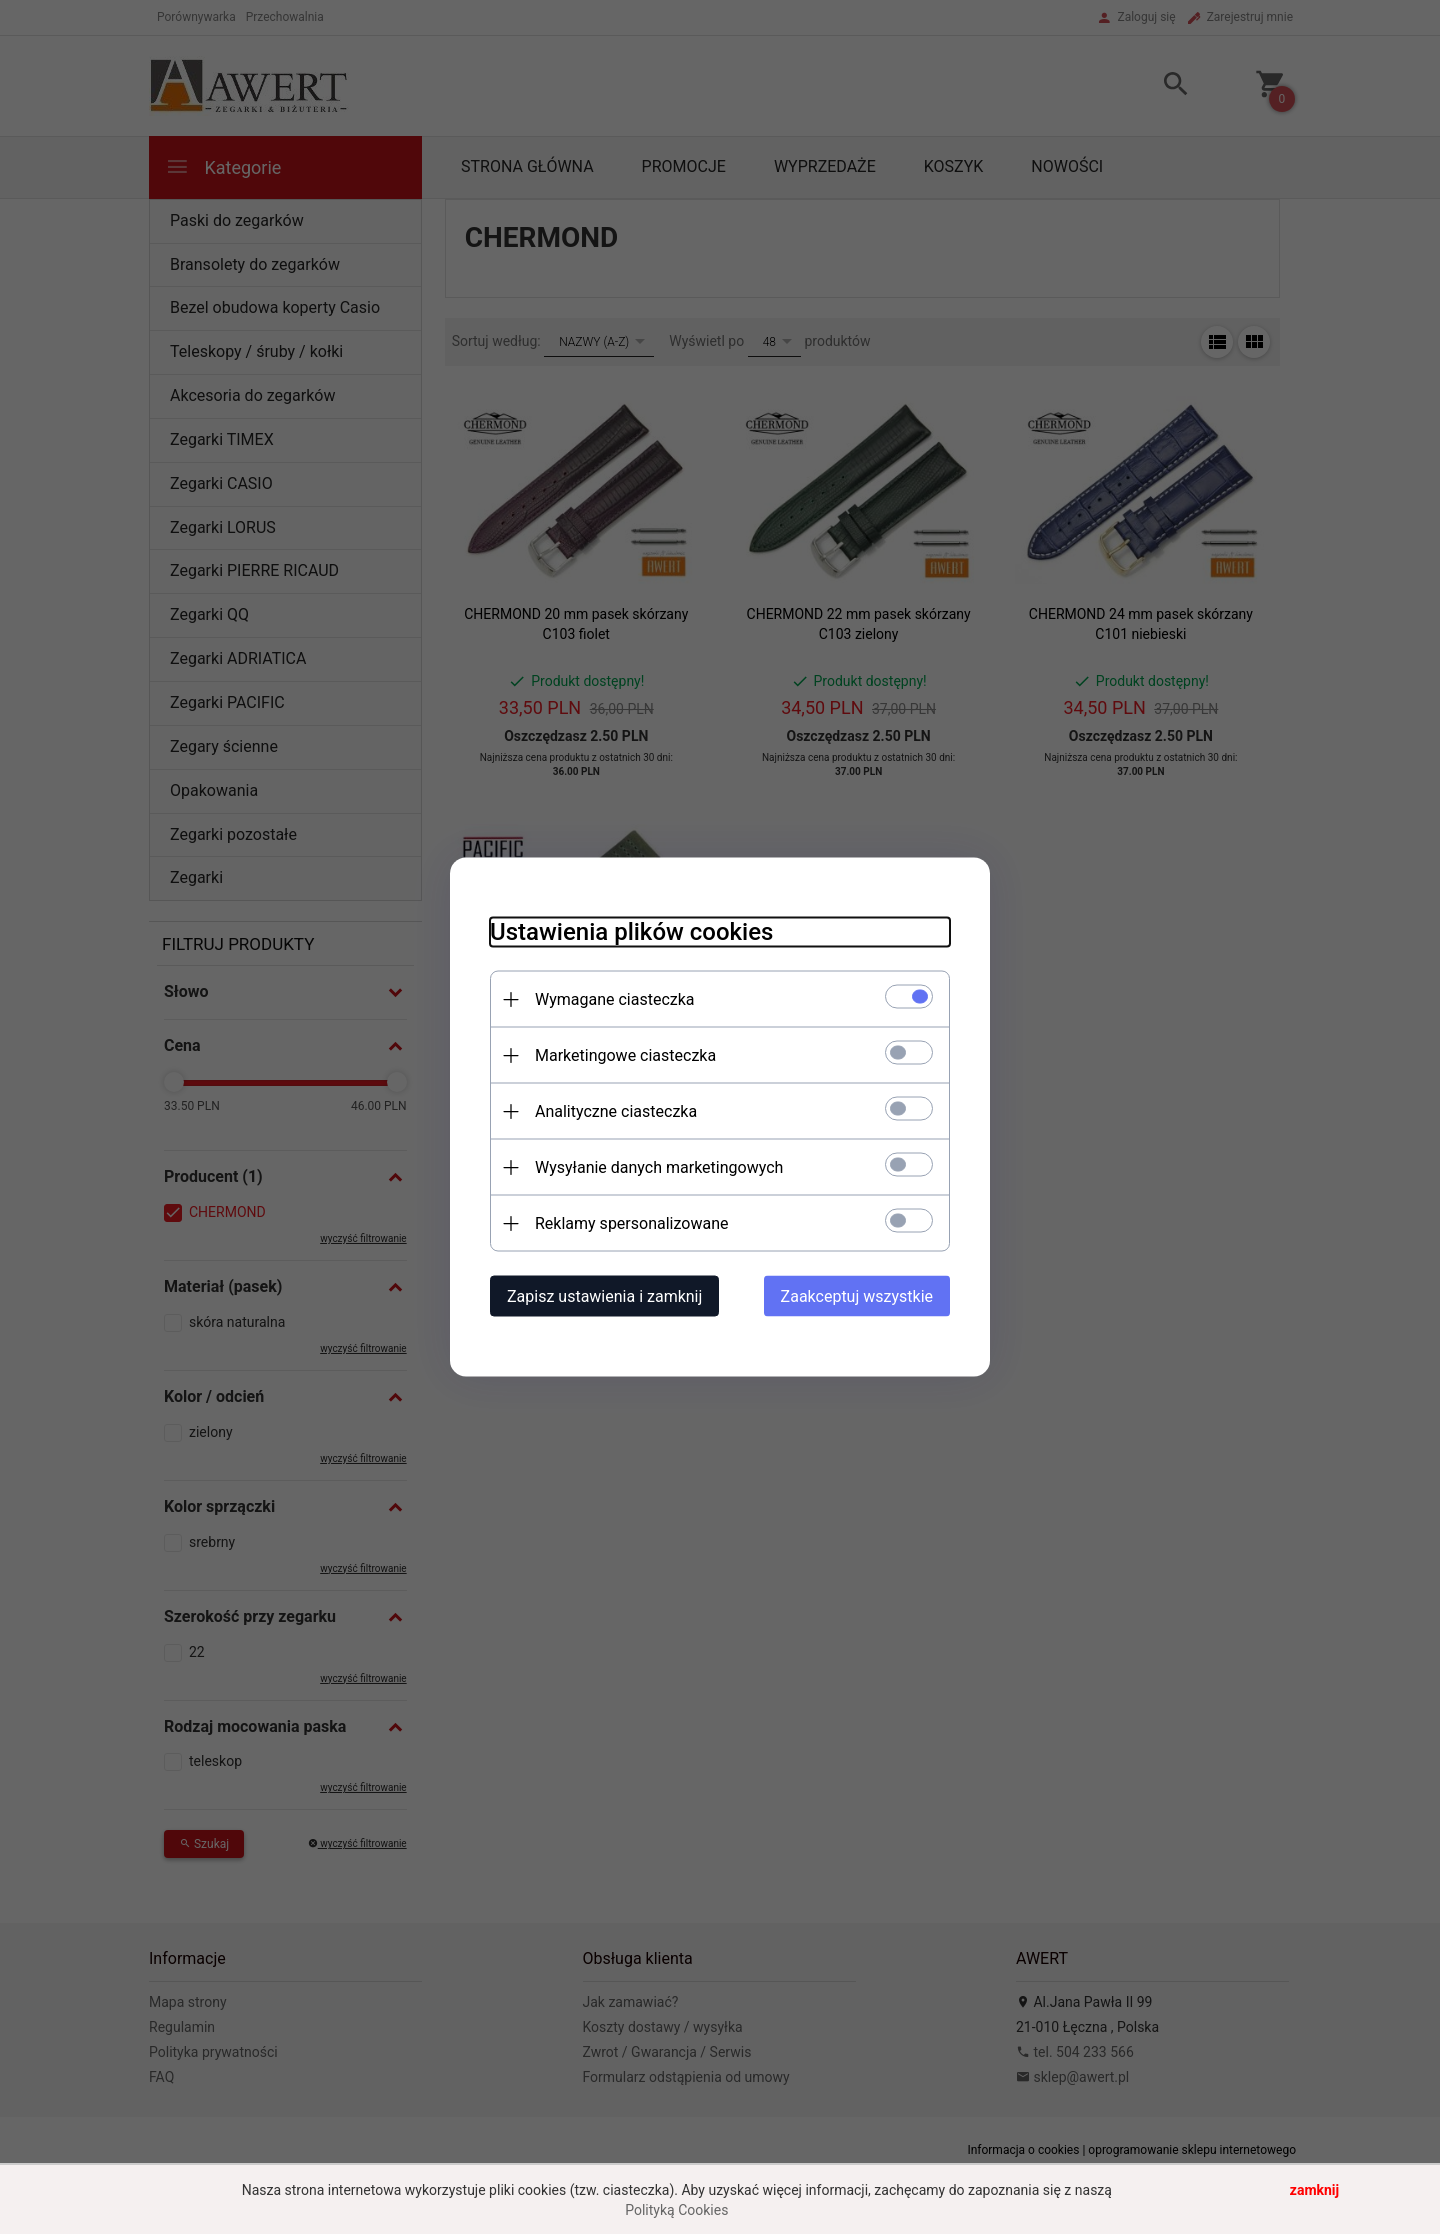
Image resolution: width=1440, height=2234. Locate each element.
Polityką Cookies (676, 2210)
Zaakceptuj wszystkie (857, 1296)
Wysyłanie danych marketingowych (659, 1167)
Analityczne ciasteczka (616, 1111)
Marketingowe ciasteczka (625, 1055)
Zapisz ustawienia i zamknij (604, 1296)
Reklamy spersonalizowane (631, 1223)
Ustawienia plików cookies (631, 932)
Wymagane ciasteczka (615, 999)
